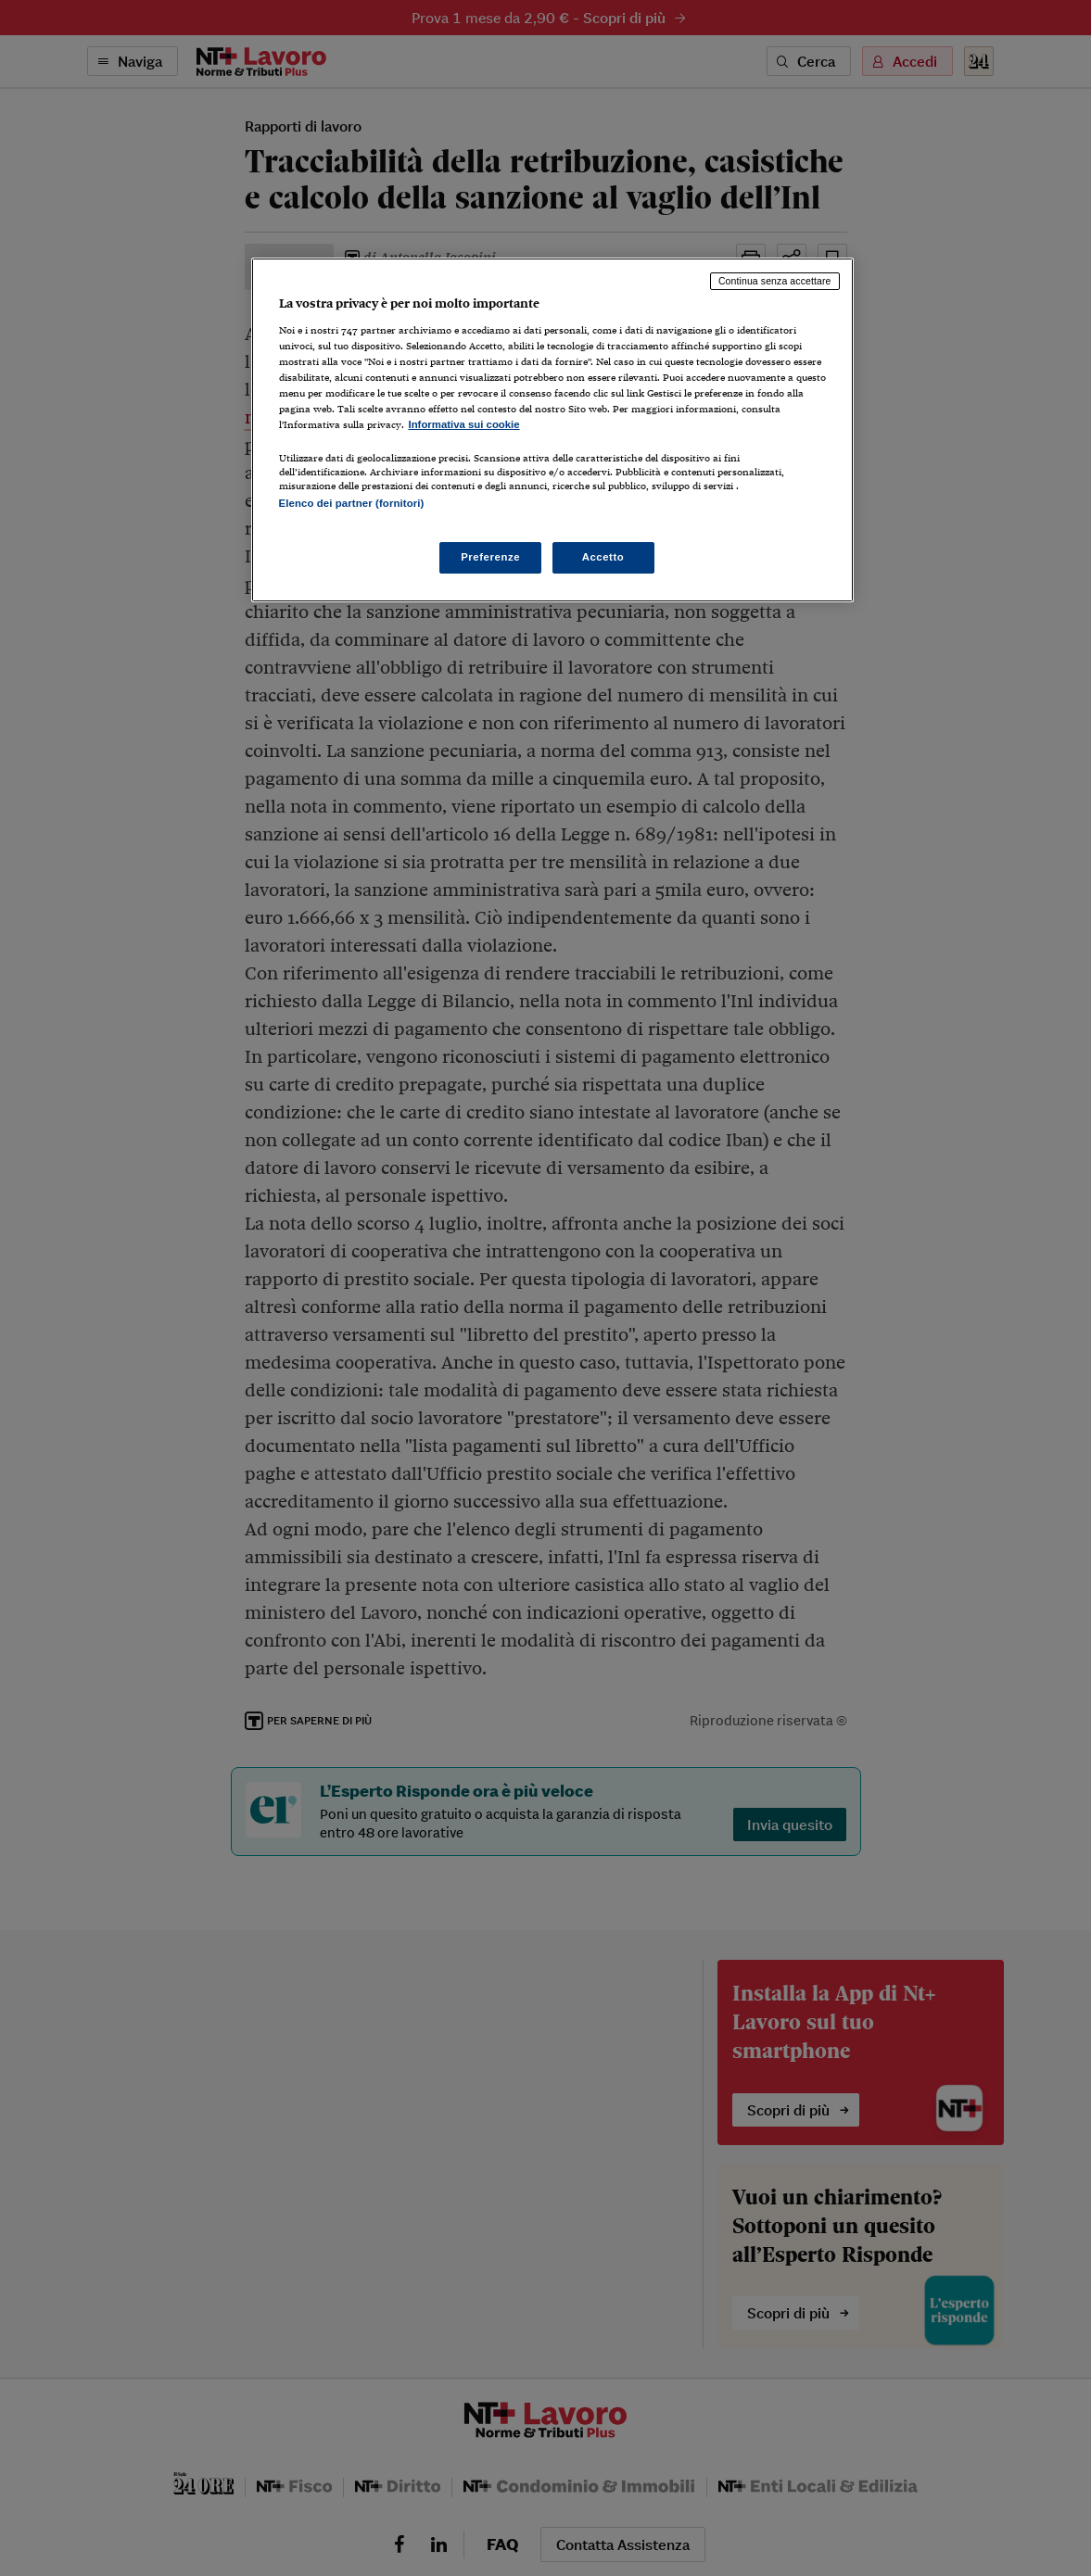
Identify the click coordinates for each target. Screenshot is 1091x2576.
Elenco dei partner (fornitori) (352, 503)
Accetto (603, 556)
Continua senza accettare (774, 280)
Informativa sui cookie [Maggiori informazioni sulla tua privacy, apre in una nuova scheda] (464, 424)
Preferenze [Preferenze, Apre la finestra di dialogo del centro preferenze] (490, 556)
